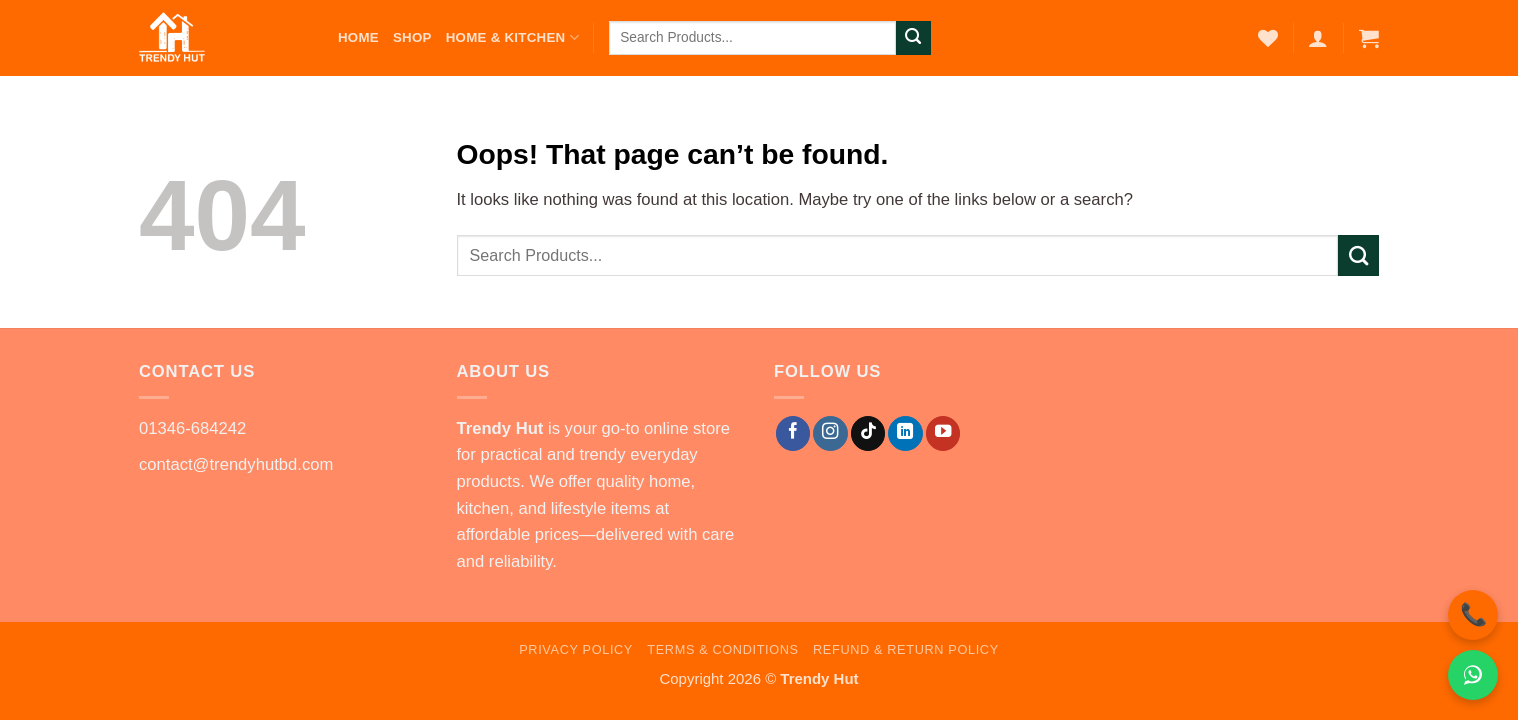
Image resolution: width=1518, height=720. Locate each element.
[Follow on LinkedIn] (905, 433)
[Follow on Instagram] (830, 433)
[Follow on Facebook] (793, 433)
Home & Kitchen (512, 37)
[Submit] (913, 38)
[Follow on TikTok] (868, 433)
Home (358, 37)
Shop (412, 37)
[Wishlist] (1268, 38)
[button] (1318, 38)
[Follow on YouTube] (943, 433)
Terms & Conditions (722, 649)
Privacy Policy (576, 649)
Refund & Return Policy (906, 649)
